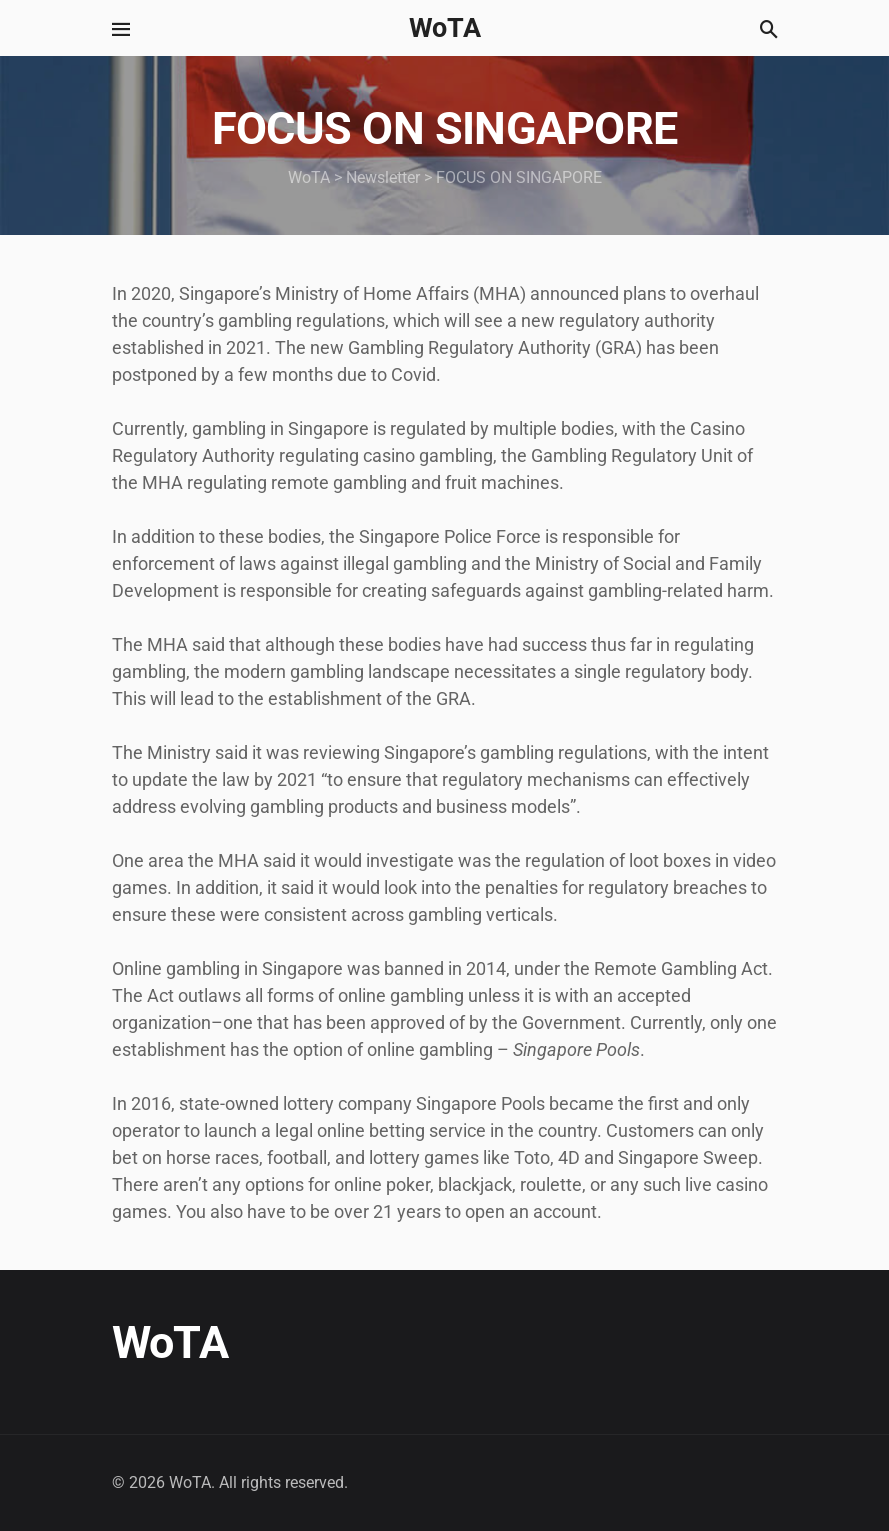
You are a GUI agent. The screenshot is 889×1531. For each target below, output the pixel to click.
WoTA (445, 28)
